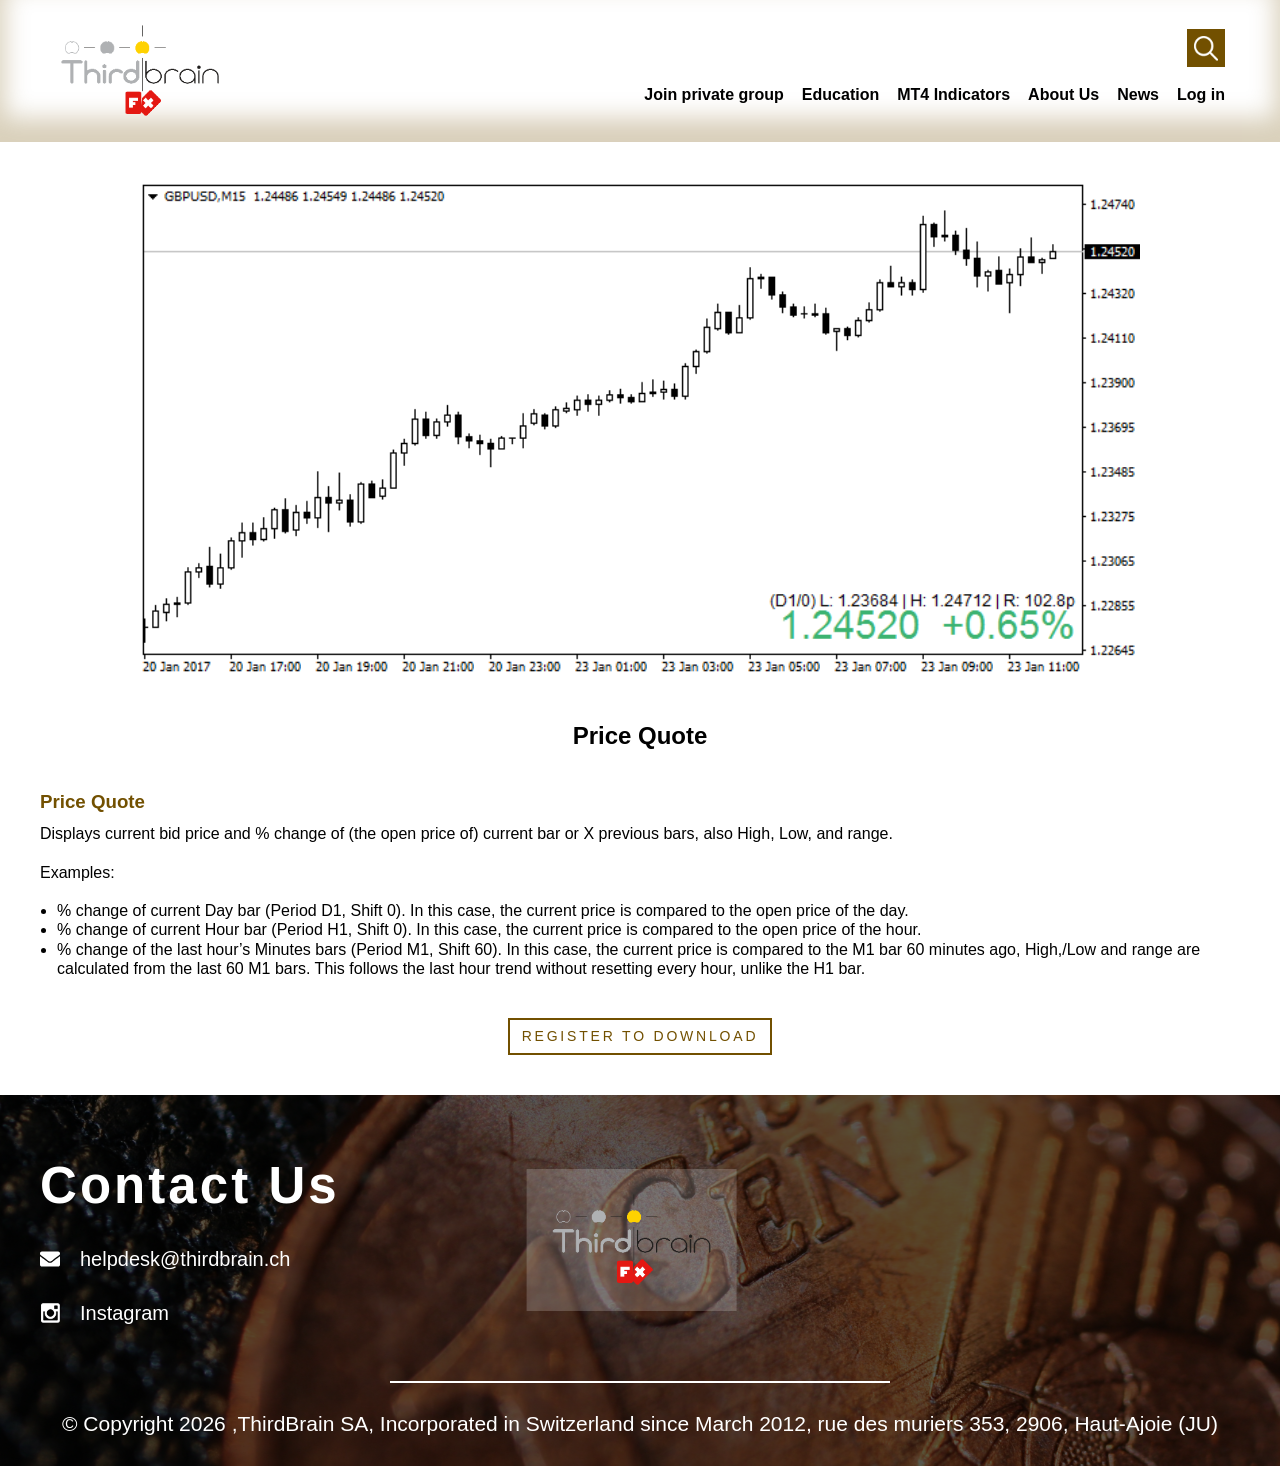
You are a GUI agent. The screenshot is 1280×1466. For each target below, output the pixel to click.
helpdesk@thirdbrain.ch (185, 1259)
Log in (1201, 94)
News (1138, 94)
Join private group (714, 94)
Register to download (640, 1036)
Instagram (124, 1313)
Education (840, 94)
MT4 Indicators (953, 94)
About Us (1063, 94)
